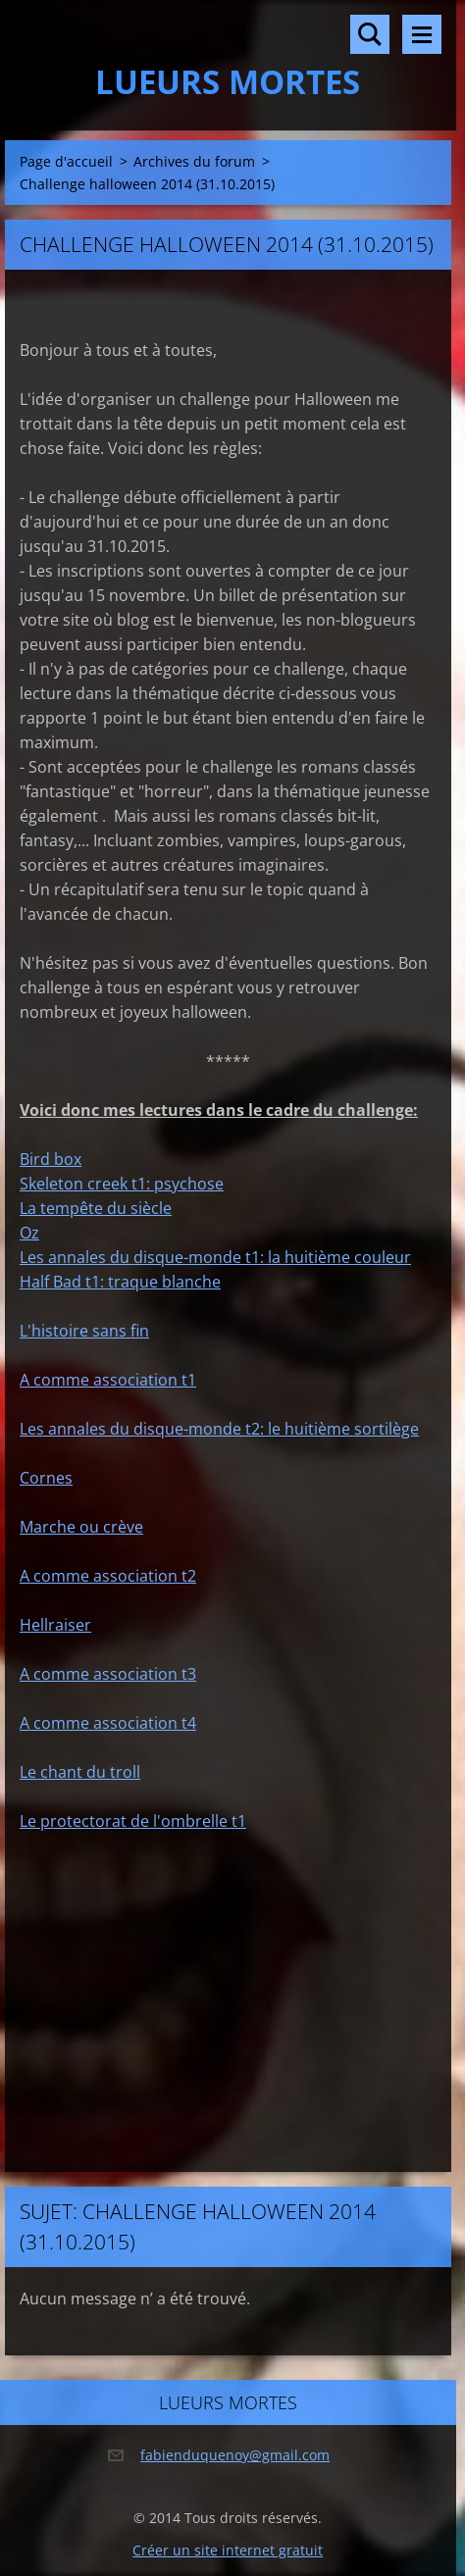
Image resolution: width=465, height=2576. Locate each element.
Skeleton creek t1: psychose (122, 1183)
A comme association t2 (108, 1576)
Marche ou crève (81, 1527)
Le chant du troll (80, 1772)
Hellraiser (55, 1625)
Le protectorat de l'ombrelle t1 (133, 1821)
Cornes (46, 1478)
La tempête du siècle (96, 1208)
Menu (421, 34)
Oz (29, 1232)
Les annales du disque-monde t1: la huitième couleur (215, 1257)
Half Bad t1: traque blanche (120, 1281)
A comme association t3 (108, 1674)
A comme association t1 (108, 1379)
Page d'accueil (66, 161)
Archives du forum (194, 161)
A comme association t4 (108, 1723)
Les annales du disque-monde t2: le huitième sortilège (219, 1429)
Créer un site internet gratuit (227, 2550)
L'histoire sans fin (84, 1330)
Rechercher (369, 34)
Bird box (50, 1159)
